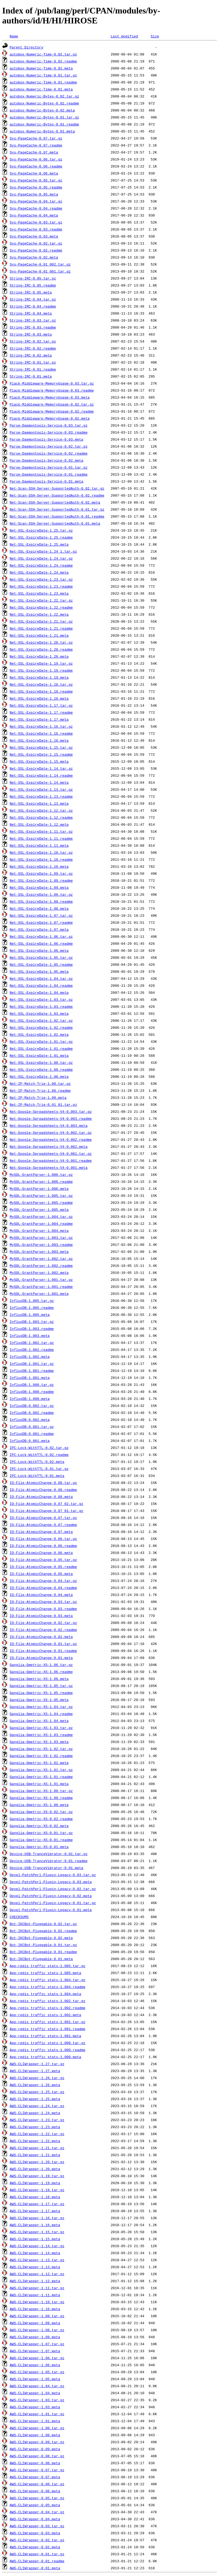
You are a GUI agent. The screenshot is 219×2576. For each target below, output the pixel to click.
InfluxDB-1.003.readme (32, 1328)
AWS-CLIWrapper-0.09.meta (35, 2448)
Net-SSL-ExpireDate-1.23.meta (39, 593)
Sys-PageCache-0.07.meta (34, 152)
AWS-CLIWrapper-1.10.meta (35, 2308)
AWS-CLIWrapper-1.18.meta (35, 2196)
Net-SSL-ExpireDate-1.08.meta (39, 908)
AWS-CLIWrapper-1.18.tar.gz (37, 2189)
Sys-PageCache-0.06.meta (34, 173)
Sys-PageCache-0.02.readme (36, 250)
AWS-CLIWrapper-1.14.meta (35, 2252)
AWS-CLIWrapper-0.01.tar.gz (37, 2553)
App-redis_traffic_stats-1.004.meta (45, 1993)
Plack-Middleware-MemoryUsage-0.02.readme (52, 411)
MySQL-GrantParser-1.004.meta (39, 1230)
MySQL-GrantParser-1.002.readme (41, 1265)
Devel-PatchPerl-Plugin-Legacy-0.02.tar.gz (53, 1888)
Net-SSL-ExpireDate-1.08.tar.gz (41, 894)
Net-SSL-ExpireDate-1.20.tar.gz (41, 642)
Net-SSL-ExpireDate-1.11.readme (41, 838)
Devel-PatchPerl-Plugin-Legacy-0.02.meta (51, 1895)
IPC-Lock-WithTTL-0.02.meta (37, 1461)
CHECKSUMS (19, 1916)
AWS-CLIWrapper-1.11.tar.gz (37, 2287)
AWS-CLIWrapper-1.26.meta (35, 2084)
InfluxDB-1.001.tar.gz (32, 1363)
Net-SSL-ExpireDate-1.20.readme (41, 649)
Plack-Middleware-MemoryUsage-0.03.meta (50, 397)
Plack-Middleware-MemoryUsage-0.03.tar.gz (52, 383)
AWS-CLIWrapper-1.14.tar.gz (37, 2245)
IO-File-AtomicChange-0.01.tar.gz (43, 1643)
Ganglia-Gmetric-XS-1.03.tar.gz (41, 1727)
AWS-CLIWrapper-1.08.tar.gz (37, 2329)
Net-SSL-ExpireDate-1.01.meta (39, 1055)
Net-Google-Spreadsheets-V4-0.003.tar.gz (51, 1111)
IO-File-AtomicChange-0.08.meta (41, 1496)
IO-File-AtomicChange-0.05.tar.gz (43, 1559)
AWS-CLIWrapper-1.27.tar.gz (37, 2063)
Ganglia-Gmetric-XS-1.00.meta (39, 1804)
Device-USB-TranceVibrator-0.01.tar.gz (49, 1853)
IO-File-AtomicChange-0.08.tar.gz (43, 1482)
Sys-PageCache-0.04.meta (34, 215)
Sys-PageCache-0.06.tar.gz (36, 159)
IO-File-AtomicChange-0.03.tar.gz (43, 1601)
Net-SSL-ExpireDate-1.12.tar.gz (41, 810)
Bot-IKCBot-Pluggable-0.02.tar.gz (43, 1923)
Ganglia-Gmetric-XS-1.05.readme (41, 1692)
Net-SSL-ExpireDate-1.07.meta (39, 929)
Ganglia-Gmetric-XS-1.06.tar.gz (41, 1664)
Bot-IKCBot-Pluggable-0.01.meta (41, 1958)
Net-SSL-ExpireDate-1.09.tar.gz (41, 873)
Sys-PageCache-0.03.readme (36, 229)
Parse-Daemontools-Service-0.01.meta (46, 481)
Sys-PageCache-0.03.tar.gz (36, 222)
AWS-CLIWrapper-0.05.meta (35, 2504)
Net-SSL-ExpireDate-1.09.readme (41, 880)
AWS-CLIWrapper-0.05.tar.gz (37, 2497)
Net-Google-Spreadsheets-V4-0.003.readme (51, 1118)
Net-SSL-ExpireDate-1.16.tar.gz (41, 726)
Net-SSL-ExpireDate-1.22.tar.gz (41, 600)
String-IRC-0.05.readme (33, 285)
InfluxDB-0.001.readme (32, 1433)
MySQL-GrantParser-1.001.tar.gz (41, 1279)
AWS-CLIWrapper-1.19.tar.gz (37, 2175)
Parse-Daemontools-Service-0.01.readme (49, 474)
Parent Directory (26, 47)
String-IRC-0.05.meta (31, 292)
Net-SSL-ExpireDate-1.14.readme (41, 775)
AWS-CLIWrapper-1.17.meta (35, 2210)
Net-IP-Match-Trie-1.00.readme (40, 1090)
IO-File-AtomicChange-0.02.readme (43, 1629)
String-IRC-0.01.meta (31, 376)
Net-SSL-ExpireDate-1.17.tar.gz (41, 705)
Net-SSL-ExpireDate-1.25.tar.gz (41, 530)
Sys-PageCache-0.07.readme (36, 145)
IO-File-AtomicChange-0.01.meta (41, 1657)
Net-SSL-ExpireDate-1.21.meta (39, 635)
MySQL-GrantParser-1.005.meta (39, 1209)
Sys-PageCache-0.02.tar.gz (36, 243)
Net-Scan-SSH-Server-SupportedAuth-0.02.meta (55, 502)
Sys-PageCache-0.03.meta (34, 236)
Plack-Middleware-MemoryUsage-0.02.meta (50, 418)
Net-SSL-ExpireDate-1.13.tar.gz (41, 789)
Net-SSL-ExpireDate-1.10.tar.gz (41, 852)
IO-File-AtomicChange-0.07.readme (43, 1524)
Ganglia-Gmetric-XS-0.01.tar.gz (41, 1832)
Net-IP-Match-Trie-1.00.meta (38, 1097)
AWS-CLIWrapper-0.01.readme (37, 2560)
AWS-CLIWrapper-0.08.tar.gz (37, 2455)
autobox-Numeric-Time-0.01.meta (41, 89)
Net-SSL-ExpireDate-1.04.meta (39, 992)
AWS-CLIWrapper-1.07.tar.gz (37, 2343)
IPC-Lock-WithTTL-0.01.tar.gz (39, 1468)
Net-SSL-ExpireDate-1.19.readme (41, 670)
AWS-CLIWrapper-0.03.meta (35, 2532)
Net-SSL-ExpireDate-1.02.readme (41, 1027)
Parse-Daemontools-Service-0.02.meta (46, 460)
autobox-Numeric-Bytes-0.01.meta (42, 131)
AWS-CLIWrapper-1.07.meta (35, 2350)
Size (154, 36)
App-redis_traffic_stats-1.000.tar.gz (47, 2042)
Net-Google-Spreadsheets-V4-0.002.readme (51, 1139)
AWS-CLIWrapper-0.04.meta (35, 2518)
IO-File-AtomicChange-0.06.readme (43, 1545)
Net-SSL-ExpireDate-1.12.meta (39, 824)
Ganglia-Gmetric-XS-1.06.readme (41, 1671)
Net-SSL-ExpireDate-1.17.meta (39, 719)
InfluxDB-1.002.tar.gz (32, 1342)
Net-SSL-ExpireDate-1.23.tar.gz (41, 579)
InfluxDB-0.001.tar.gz (32, 1426)
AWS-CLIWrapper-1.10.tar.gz (37, 2301)
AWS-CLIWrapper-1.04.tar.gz (37, 2385)
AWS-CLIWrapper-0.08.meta (35, 2462)
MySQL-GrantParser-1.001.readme (41, 1286)
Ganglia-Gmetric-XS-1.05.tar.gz (41, 1685)
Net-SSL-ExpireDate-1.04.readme (41, 985)
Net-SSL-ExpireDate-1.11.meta (39, 845)
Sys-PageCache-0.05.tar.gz (36, 180)
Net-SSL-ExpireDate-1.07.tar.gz (41, 915)
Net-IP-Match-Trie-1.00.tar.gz (40, 1083)
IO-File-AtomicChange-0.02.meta (41, 1636)
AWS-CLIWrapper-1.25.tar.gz (37, 2091)
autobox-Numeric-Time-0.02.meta (41, 68)
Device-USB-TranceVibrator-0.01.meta (46, 1867)
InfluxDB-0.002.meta (30, 1419)
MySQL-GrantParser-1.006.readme (41, 1181)
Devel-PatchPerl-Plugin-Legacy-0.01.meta (51, 1909)
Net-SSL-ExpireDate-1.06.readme (41, 943)
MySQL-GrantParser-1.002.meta (39, 1272)
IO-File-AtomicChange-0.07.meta (41, 1531)
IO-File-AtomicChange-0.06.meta (41, 1552)
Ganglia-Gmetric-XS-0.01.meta (39, 1846)
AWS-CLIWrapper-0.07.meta (35, 2476)
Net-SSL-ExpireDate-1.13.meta (39, 803)
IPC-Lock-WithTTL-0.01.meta (37, 1475)
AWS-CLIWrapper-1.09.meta (35, 2322)
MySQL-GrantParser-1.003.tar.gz (41, 1237)
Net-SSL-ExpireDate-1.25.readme (41, 537)
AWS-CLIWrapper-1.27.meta (35, 2070)
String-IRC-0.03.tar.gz (33, 320)
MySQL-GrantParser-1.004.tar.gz (41, 1216)
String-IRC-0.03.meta (31, 334)
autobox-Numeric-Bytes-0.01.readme (44, 124)
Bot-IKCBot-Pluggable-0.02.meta (41, 1937)
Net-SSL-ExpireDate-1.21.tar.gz (41, 621)
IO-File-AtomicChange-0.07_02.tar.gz (46, 1503)
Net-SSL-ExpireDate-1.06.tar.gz (41, 936)
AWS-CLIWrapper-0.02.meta (35, 2546)
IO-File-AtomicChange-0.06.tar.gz (43, 1538)
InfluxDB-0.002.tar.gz (32, 1405)
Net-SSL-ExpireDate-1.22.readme (41, 607)
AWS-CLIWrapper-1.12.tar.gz (37, 2273)
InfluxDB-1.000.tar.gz (32, 1384)
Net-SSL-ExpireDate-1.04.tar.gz (41, 978)
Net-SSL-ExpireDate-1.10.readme (41, 859)
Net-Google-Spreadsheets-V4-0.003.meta (49, 1125)
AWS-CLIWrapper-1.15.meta (35, 2238)
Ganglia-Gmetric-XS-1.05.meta (39, 1699)
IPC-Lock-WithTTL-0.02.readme (39, 1454)
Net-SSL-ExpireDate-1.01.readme (41, 1048)
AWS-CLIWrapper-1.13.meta (35, 2266)
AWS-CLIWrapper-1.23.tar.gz (37, 2119)
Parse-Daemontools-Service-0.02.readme (49, 453)
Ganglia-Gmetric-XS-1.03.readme (41, 1734)
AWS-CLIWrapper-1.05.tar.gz (37, 2371)
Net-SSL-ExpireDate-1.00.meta (39, 1076)
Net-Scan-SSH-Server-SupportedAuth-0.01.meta (55, 523)
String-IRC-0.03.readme (33, 327)
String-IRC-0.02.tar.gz (33, 341)
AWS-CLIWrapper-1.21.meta (35, 2154)
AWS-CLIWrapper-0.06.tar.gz (37, 2483)
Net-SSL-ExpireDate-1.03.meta (39, 1013)
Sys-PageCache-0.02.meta (34, 257)
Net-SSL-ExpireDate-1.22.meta (39, 614)
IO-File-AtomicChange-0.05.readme (43, 1566)
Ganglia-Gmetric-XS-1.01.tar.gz (41, 1769)
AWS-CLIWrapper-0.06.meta (35, 2490)
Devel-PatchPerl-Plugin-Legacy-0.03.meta (51, 1881)
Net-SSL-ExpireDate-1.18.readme (41, 691)
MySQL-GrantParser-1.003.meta (39, 1251)
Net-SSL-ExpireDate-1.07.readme (41, 922)
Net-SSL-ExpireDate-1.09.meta (39, 887)
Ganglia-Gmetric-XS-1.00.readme (41, 1797)
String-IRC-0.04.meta (31, 313)
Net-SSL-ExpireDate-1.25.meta (39, 544)
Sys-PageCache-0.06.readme (36, 166)
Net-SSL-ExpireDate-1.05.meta (39, 971)
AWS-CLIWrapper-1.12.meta (35, 2280)
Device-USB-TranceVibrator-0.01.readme (49, 1860)
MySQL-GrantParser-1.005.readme (41, 1202)
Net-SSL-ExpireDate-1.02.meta (39, 1034)
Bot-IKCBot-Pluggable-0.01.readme (43, 1951)
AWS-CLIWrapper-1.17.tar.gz (37, 2203)
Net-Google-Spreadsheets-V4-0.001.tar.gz (51, 1153)
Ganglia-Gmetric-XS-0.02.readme (41, 1818)
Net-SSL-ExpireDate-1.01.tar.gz (41, 1041)
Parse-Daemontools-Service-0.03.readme (49, 432)
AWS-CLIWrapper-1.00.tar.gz (37, 2427)
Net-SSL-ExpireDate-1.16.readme (41, 733)
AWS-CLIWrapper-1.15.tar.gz (37, 2231)
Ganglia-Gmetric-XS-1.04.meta (39, 1720)
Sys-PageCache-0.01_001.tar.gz (40, 271)
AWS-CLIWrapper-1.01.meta (35, 2420)
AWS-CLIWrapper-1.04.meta (35, 2392)
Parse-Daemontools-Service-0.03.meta (46, 439)
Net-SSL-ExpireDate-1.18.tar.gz (41, 684)
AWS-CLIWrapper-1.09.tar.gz (37, 2315)
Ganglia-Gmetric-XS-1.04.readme (41, 1713)
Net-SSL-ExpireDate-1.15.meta (39, 761)
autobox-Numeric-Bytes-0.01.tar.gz (44, 117)
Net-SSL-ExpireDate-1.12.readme (41, 817)
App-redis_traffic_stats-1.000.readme (47, 2049)
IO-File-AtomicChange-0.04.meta (41, 1594)
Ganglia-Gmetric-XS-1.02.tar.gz (41, 1748)
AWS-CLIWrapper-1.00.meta (35, 2434)
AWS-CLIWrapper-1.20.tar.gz (37, 2161)
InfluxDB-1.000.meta (30, 1398)
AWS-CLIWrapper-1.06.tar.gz (37, 2357)
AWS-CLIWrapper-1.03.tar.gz (37, 2399)
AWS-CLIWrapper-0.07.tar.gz (37, 2469)
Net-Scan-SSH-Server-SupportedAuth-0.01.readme (57, 516)
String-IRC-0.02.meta (31, 355)
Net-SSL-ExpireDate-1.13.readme (41, 796)
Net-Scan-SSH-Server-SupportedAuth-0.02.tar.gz (57, 488)
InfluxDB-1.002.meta (30, 1356)
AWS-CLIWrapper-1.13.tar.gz (37, 2259)
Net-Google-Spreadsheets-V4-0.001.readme (51, 1160)
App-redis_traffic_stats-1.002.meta (45, 2014)
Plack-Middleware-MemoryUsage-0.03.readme (52, 390)
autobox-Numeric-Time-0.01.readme (43, 82)
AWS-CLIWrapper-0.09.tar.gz (37, 2441)
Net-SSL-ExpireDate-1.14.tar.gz (41, 768)
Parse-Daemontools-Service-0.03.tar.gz (49, 425)
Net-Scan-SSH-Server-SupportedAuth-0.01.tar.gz (57, 509)
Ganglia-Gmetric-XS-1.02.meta (39, 1762)
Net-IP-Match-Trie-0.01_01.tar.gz (43, 1104)
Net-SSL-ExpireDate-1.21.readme (41, 628)
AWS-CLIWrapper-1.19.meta (35, 2182)
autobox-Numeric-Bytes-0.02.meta (42, 110)
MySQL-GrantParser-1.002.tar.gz (41, 1258)
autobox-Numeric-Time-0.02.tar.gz (43, 54)
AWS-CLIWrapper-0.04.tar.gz (37, 2511)
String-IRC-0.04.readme (33, 306)
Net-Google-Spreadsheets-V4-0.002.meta (49, 1146)
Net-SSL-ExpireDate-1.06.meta (39, 950)
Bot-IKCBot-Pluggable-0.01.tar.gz (43, 1944)
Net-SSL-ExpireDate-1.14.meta (39, 782)
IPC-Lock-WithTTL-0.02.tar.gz (39, 1447)
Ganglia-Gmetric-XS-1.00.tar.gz (41, 1790)
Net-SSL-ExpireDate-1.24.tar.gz (41, 558)
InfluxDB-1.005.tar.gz (32, 1300)
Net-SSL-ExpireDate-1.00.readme (41, 1069)
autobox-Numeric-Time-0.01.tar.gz (43, 75)
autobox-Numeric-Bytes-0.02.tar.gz (44, 96)
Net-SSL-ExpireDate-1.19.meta (39, 677)
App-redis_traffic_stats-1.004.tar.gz (47, 1979)
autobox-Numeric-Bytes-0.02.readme (44, 103)
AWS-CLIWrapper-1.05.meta (35, 2378)
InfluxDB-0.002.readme (32, 1412)
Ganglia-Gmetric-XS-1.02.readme (41, 1755)
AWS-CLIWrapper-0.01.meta (35, 2567)
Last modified (124, 36)
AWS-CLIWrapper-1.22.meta (35, 2140)
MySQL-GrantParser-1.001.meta (39, 1293)
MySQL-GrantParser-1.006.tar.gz (41, 1174)
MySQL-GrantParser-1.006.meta (39, 1188)
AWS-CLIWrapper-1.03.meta (35, 2406)
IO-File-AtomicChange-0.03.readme (43, 1608)
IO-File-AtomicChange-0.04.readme (43, 1587)
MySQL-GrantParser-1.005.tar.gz (41, 1195)
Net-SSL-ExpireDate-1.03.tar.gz (41, 999)
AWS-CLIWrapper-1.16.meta (35, 2224)
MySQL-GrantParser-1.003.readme (41, 1244)
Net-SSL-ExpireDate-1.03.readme (41, 1006)
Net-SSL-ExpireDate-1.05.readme (41, 964)
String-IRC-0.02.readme (33, 348)
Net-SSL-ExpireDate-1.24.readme (41, 565)
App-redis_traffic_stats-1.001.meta (45, 2035)
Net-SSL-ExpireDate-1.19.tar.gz (41, 663)
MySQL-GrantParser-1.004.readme (41, 1223)
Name (14, 36)
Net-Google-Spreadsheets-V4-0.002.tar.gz (51, 1132)
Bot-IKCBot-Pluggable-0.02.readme (43, 1930)
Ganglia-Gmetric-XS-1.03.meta (39, 1741)
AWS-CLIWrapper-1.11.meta (35, 2294)
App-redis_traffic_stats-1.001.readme (47, 2028)
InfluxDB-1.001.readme (32, 1370)
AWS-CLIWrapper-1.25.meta (35, 2098)
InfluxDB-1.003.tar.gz (32, 1321)
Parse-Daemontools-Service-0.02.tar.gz (49, 446)
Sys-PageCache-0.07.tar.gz (36, 138)
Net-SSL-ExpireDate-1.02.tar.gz (41, 1020)
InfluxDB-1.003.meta (30, 1335)
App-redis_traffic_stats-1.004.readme (47, 1986)
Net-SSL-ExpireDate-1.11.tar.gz (41, 831)
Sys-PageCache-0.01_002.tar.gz (40, 264)
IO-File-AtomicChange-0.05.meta (41, 1573)
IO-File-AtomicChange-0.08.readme (43, 1489)
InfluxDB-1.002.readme (32, 1349)
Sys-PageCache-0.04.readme (36, 208)
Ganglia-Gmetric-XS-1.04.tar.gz (41, 1706)
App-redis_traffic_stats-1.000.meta (45, 2056)
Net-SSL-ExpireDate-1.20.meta (39, 656)
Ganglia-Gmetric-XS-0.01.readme (41, 1839)
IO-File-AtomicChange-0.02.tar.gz (43, 1622)
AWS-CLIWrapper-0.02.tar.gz (37, 2539)
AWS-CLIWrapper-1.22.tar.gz (37, 2133)
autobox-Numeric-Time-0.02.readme (43, 61)
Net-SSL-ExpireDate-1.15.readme (41, 754)
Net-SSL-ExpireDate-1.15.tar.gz (41, 747)
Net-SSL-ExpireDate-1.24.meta (39, 572)
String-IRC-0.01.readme (33, 369)
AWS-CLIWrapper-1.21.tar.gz (37, 2147)
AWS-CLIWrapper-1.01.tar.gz (37, 2413)
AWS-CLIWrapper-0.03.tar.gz (37, 2525)
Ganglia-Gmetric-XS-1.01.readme (41, 1776)
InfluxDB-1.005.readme (32, 1307)
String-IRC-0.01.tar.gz (33, 362)
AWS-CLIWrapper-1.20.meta (35, 2168)
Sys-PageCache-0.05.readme (36, 187)
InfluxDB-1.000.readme (32, 1391)
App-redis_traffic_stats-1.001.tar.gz (47, 2021)
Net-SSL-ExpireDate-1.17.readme (41, 712)
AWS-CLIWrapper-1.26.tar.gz (37, 2077)
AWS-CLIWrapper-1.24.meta (35, 2112)
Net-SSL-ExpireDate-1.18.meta (39, 698)
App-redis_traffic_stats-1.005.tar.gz (47, 1965)
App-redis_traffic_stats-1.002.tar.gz (47, 2000)
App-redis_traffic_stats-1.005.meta (45, 1972)
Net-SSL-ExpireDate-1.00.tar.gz (41, 1062)
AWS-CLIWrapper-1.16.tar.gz (37, 2217)
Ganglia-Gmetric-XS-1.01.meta (39, 1783)
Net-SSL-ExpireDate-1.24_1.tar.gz (43, 551)
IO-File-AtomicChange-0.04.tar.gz (43, 1580)
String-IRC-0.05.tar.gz (33, 278)
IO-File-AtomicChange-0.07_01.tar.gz (46, 1510)
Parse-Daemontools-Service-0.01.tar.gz (49, 467)
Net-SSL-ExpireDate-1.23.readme (41, 586)
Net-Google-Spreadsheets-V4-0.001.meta (49, 1167)
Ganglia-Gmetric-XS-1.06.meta (39, 1678)
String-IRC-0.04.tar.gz (33, 299)
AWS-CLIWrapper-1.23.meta (35, 2126)
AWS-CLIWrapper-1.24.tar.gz (37, 2105)
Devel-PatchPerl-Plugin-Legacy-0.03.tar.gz (53, 1874)
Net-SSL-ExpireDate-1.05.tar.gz (41, 957)
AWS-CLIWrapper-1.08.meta (35, 2336)
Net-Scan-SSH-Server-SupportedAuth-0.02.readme (57, 495)
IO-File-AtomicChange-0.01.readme (43, 1650)
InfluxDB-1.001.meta (30, 1377)
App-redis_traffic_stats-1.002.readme (47, 2007)
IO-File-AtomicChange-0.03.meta (41, 1615)
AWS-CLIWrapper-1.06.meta (35, 2364)
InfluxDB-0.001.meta (30, 1440)
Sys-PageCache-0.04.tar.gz (36, 201)
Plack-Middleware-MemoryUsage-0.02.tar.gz (52, 404)
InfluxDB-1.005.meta (30, 1314)
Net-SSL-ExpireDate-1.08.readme (41, 901)
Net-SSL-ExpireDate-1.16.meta (39, 740)
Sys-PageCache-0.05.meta (34, 194)
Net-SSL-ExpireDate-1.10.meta (39, 866)
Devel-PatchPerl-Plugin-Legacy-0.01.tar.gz (53, 1902)
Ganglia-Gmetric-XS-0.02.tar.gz (41, 1811)
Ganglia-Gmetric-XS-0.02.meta (39, 1825)
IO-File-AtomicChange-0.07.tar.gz (43, 1517)
